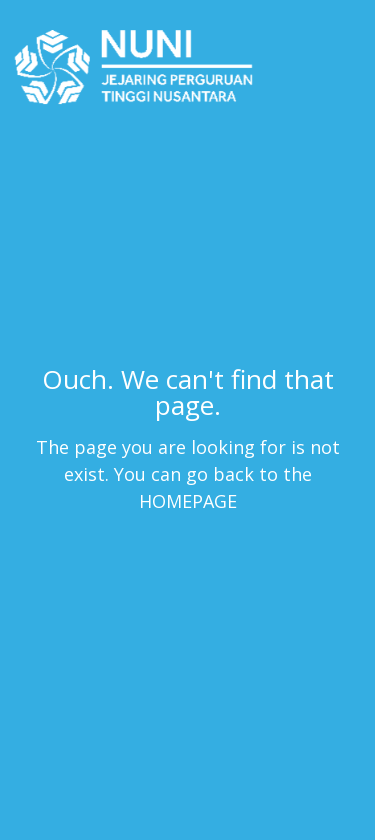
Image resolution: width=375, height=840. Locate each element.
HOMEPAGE (188, 500)
